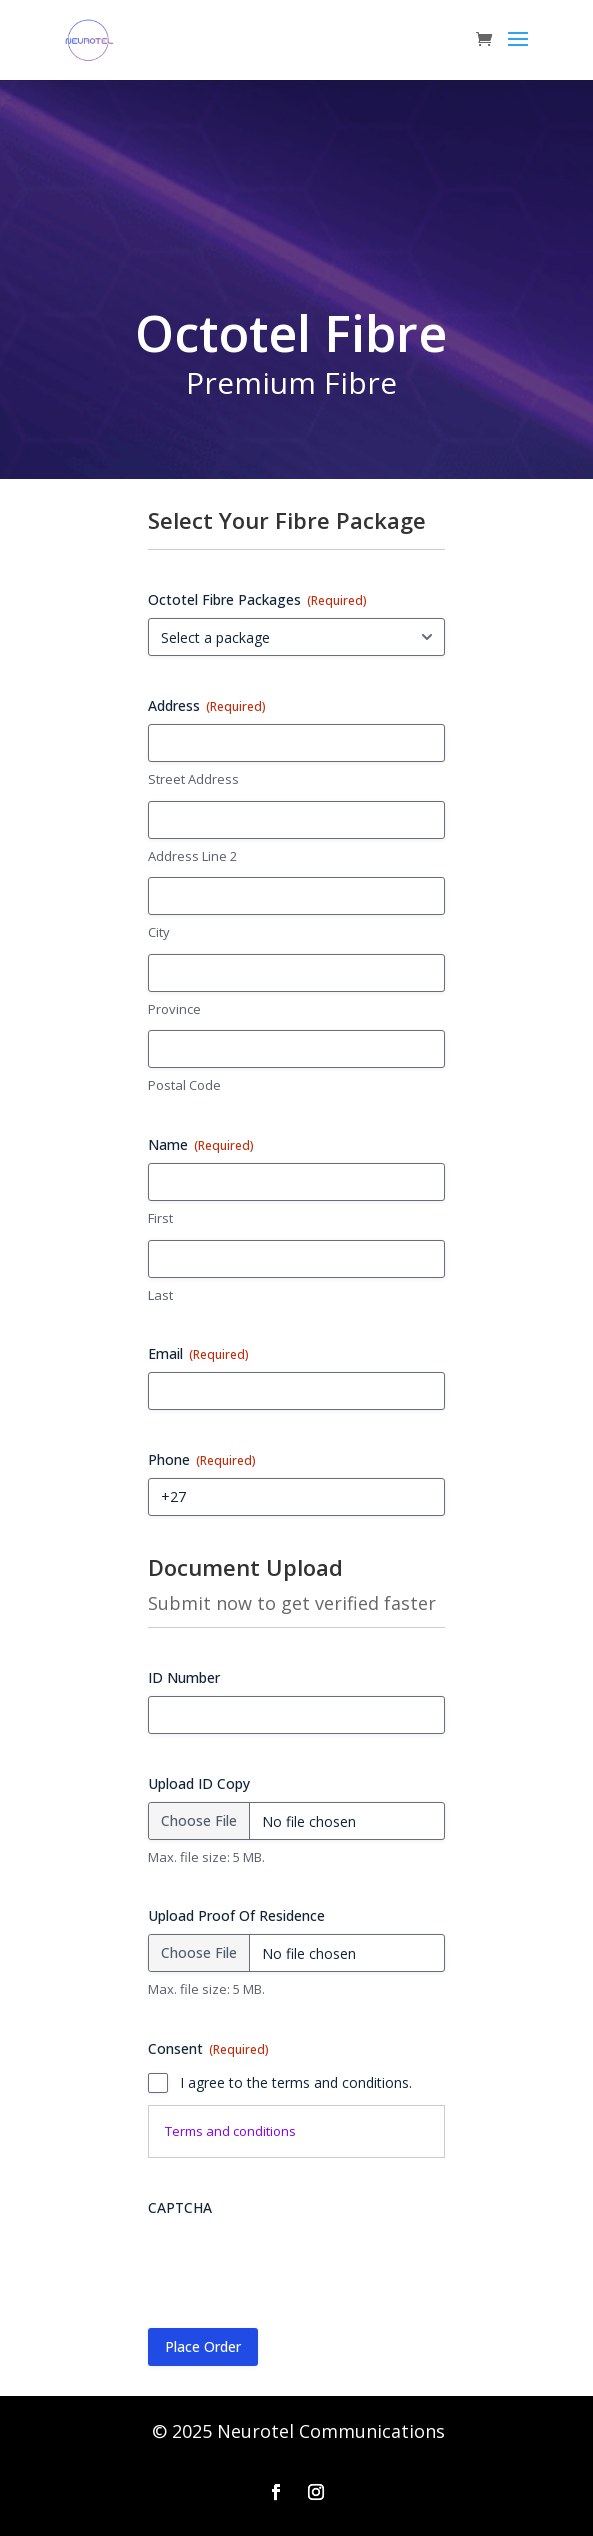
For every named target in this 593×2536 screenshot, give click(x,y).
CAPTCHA (180, 2207)
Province (174, 1009)
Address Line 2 (192, 856)
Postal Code (184, 1085)
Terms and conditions (230, 2131)
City (159, 932)
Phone (202, 1459)
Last (160, 1295)
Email (198, 1353)
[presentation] (300, 2265)
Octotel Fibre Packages (257, 599)
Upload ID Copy (199, 1783)
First (160, 1218)
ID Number (184, 1677)
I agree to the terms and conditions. (296, 2082)
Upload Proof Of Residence (236, 1915)
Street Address (193, 779)
